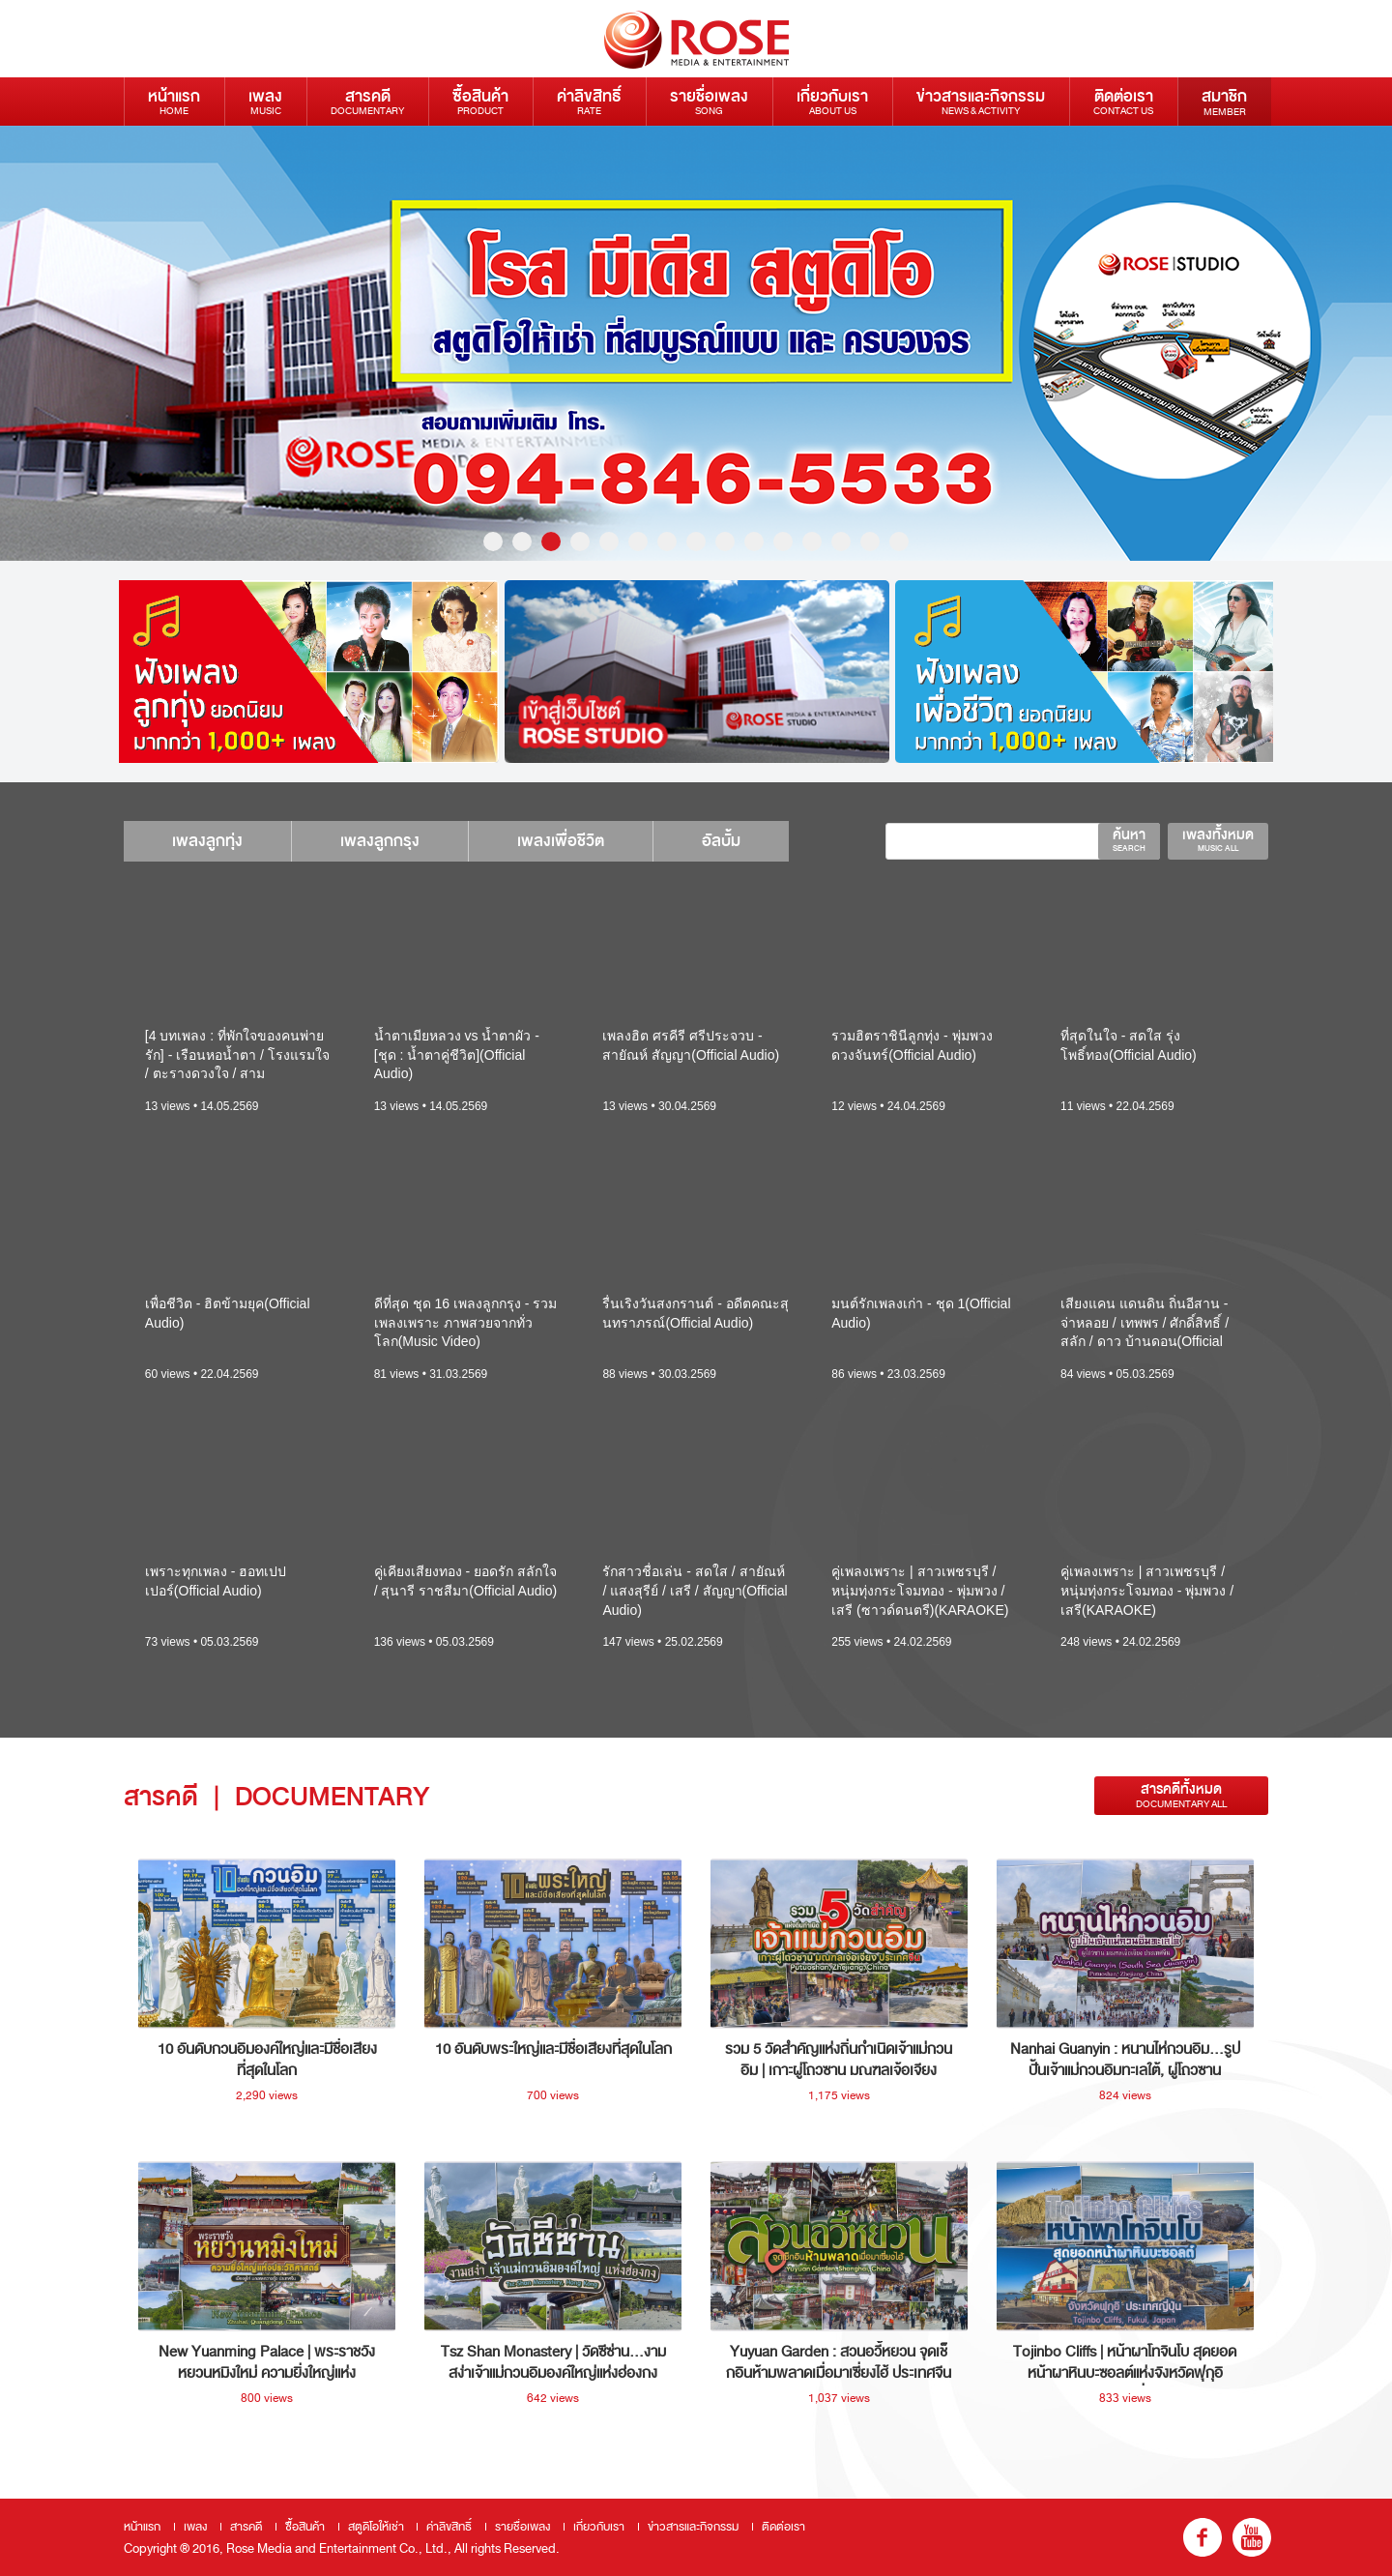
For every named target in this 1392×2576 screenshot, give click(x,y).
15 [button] (899, 541)
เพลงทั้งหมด (1218, 839)
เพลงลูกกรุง (380, 841)
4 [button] (580, 541)
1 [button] (493, 541)
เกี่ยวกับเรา (832, 101)
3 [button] (551, 541)
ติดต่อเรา (1123, 101)
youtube (1251, 2537)
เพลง (265, 101)
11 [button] (783, 541)
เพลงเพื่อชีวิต (560, 841)
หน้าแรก (174, 101)
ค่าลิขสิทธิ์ (589, 101)
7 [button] (667, 541)
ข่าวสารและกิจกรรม (980, 101)
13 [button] (841, 541)
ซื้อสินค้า (480, 101)
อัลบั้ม (721, 841)
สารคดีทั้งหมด (1181, 1795)
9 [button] (725, 541)
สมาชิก (1224, 101)
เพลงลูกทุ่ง (207, 841)
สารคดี (367, 101)
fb (1202, 2537)
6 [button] (638, 541)
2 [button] (522, 541)
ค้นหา (1129, 839)
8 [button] (696, 541)
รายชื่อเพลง (709, 101)
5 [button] (609, 541)
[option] (306, 671)
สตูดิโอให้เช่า (376, 2526)
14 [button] (870, 541)
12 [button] (812, 541)
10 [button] (754, 541)
